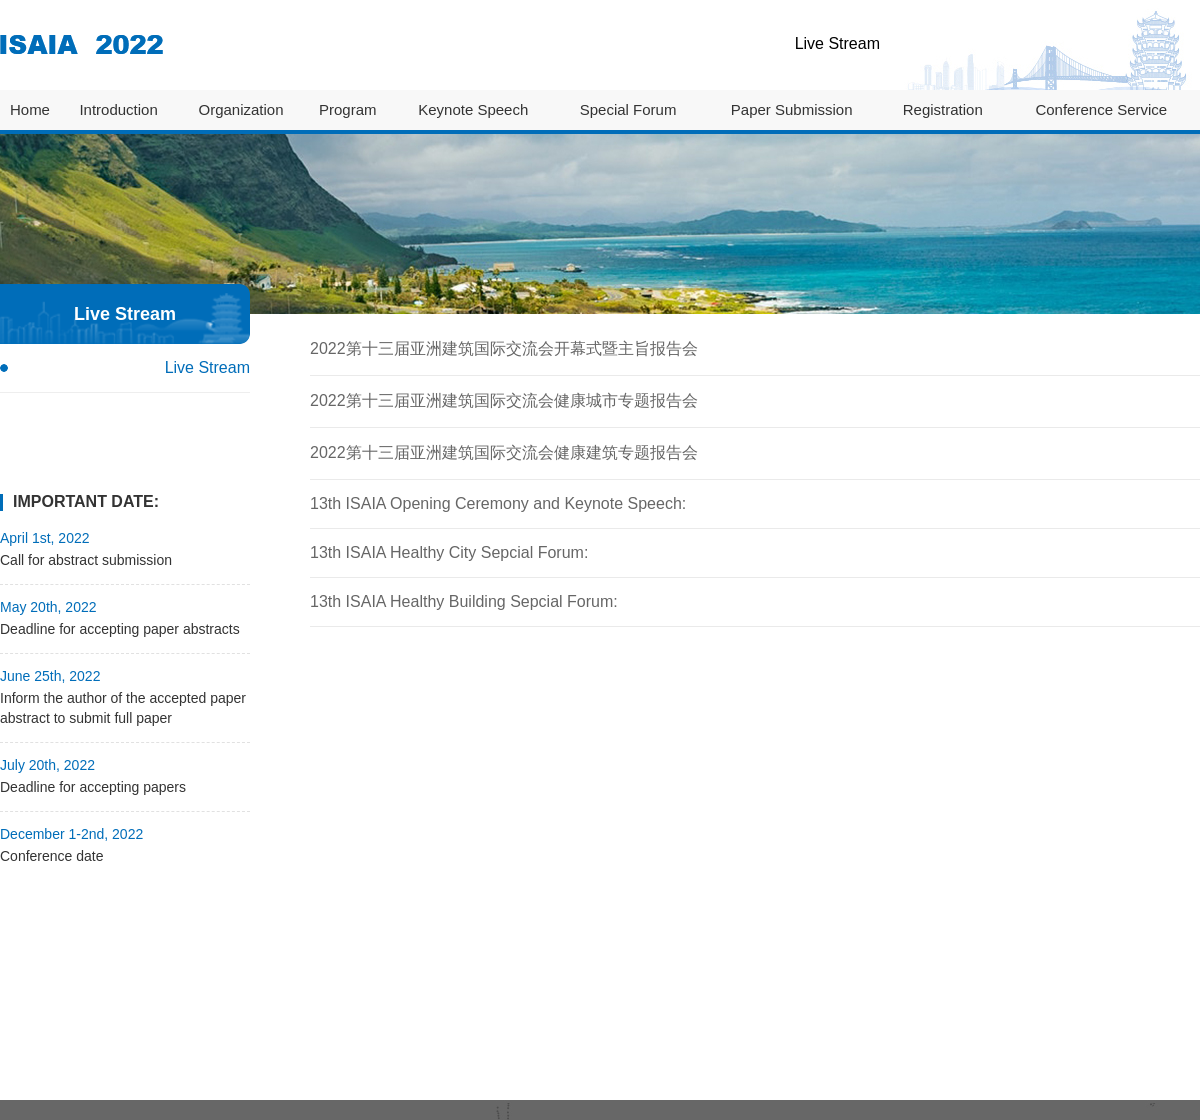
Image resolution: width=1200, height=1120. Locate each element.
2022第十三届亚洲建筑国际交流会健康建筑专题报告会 (504, 452)
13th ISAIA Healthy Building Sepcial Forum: (464, 601)
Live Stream (837, 43)
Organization (240, 109)
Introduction (118, 109)
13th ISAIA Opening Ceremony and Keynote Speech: (498, 503)
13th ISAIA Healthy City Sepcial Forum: (449, 552)
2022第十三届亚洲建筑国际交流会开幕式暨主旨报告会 (504, 348)
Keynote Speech (473, 109)
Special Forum (628, 109)
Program (348, 109)
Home (30, 109)
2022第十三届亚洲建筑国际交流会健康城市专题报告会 (504, 400)
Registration (943, 109)
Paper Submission (792, 109)
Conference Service (1101, 109)
